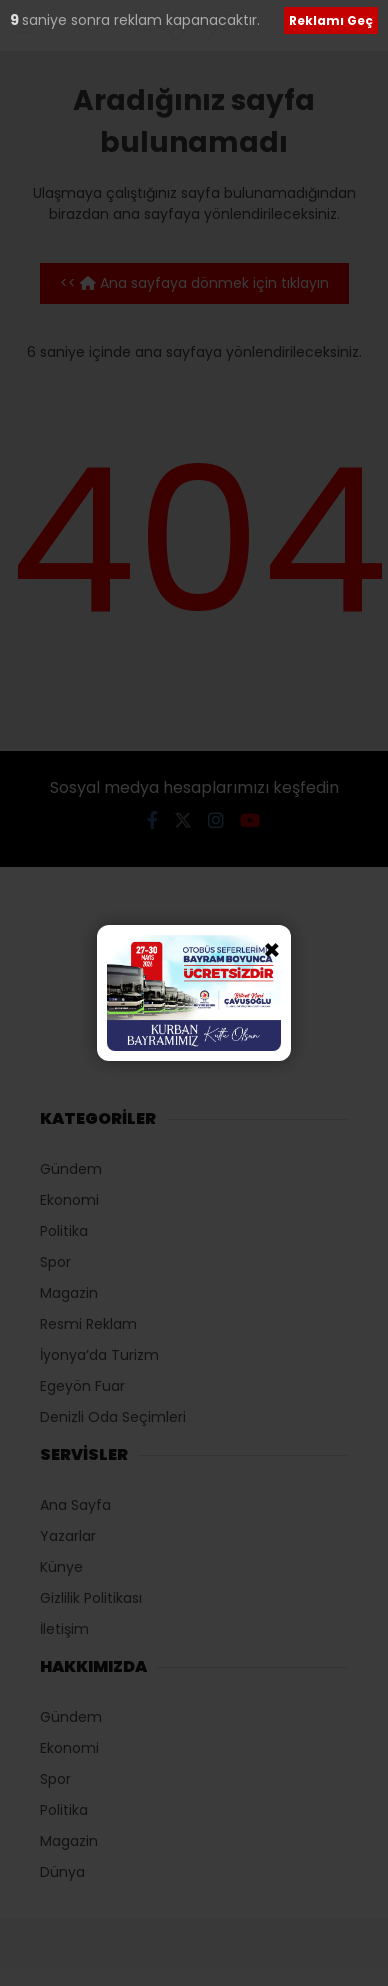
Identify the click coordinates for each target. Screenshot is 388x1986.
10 (19, 20)
